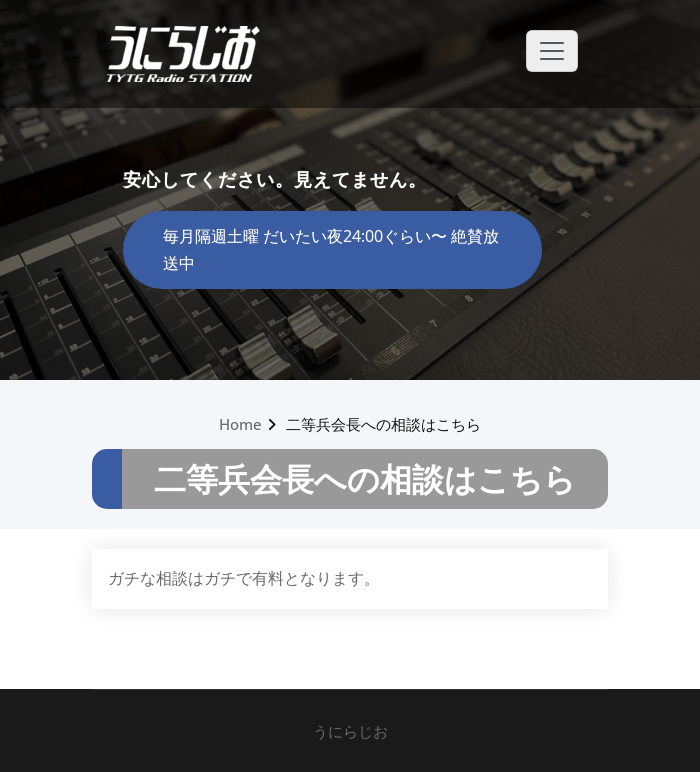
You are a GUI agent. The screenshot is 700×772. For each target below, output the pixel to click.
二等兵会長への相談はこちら (383, 424)
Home (240, 424)
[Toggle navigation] (552, 51)
